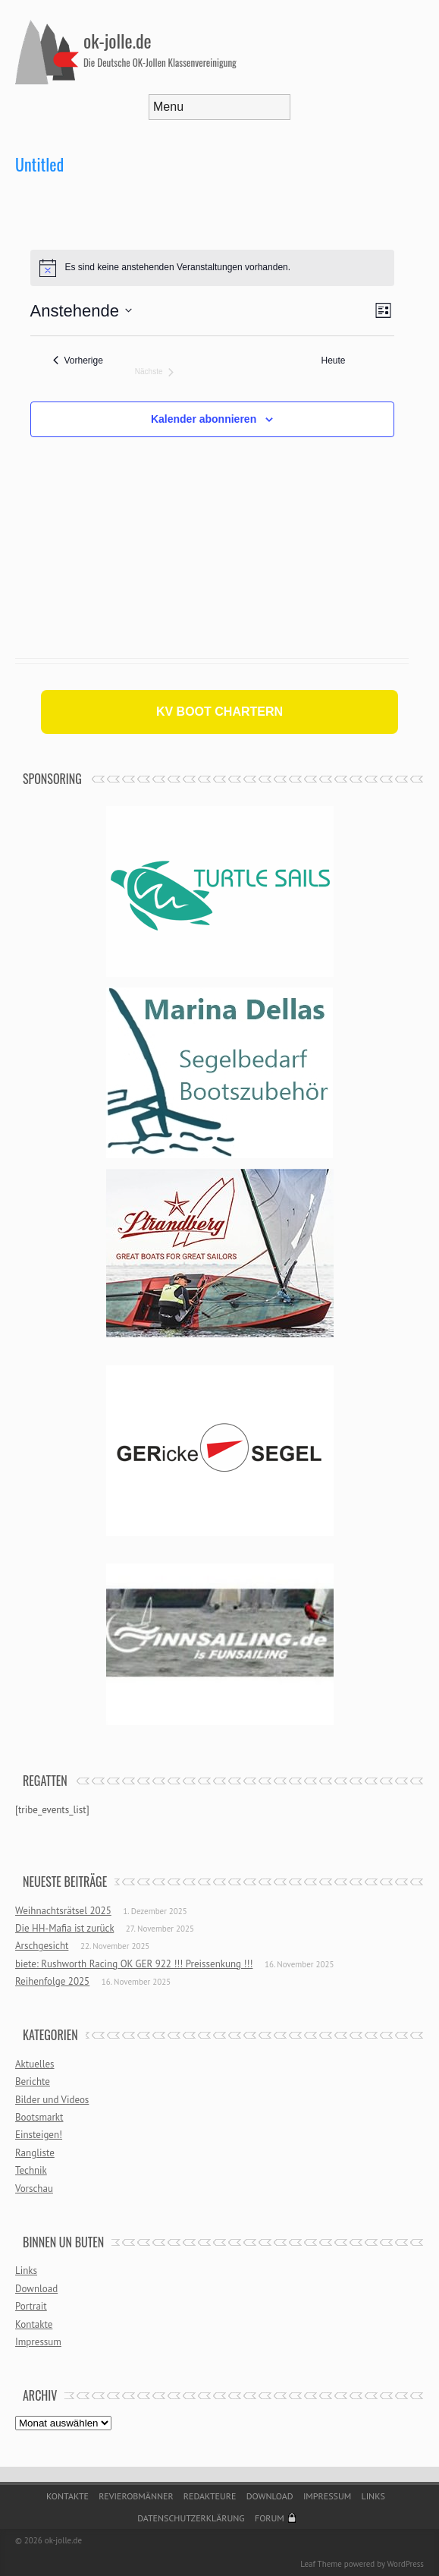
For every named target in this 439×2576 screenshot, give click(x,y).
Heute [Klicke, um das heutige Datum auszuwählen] (333, 360)
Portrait (31, 2306)
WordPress (405, 2564)
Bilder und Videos (52, 2099)
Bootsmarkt (39, 2117)
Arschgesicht (41, 1945)
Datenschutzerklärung (191, 2518)
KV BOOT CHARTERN (219, 711)
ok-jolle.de (117, 40)
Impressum (38, 2341)
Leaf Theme (320, 2564)
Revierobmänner (136, 2496)
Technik (31, 2170)
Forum (269, 2518)
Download (36, 2288)
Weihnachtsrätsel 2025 (63, 1910)
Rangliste (35, 2152)
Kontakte (33, 2324)
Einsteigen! (38, 2134)
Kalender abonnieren (203, 419)
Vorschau (34, 2188)
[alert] (212, 268)
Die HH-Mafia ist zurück (64, 1928)
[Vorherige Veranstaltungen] (78, 360)
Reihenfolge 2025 (52, 1981)
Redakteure (210, 2496)
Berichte (32, 2081)
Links (26, 2270)
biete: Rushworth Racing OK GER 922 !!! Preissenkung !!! (133, 1963)
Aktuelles (35, 2064)
